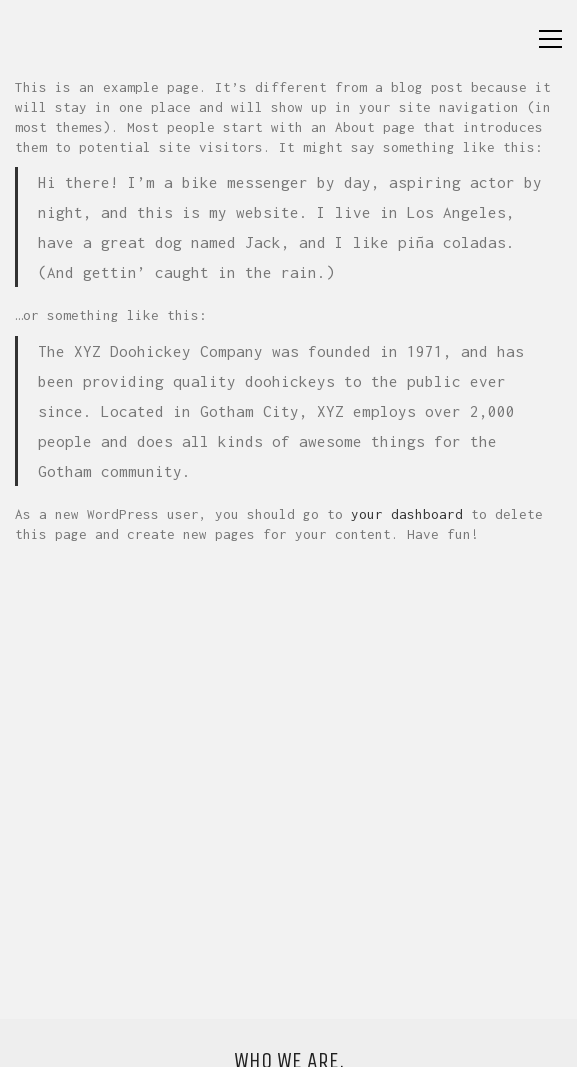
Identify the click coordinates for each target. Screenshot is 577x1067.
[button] (550, 39)
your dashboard (407, 514)
